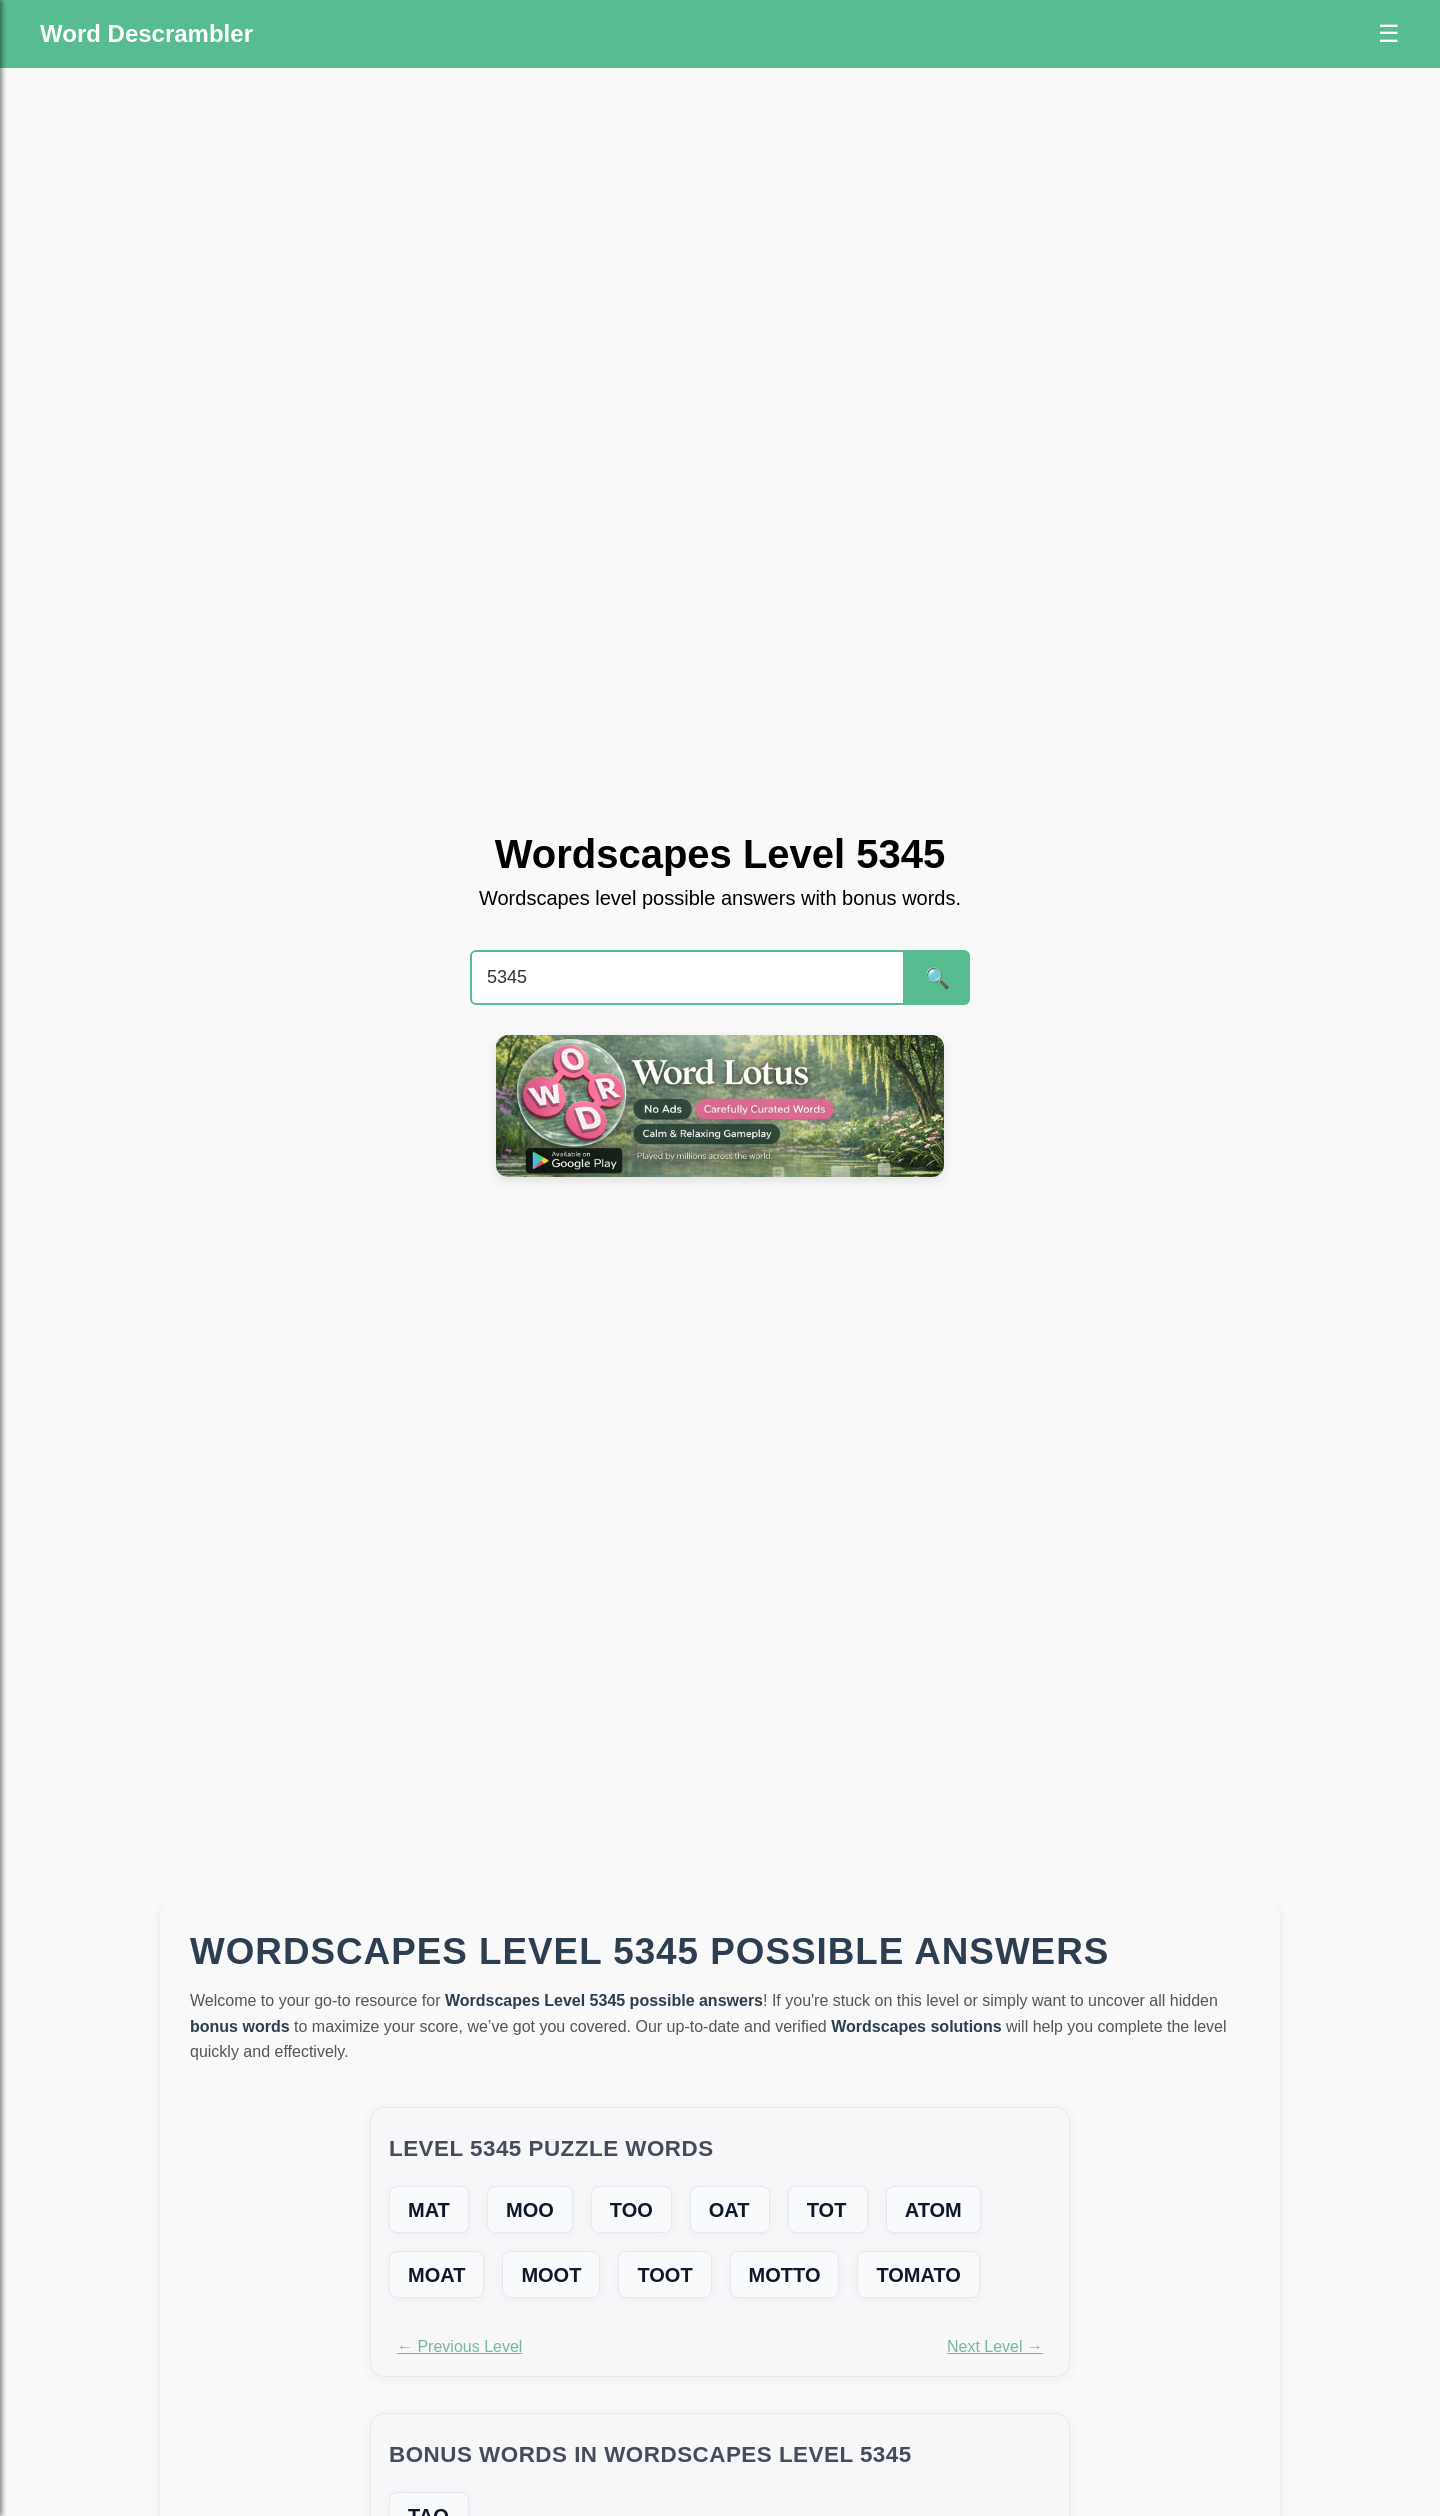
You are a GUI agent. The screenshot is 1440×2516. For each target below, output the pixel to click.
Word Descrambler (146, 33)
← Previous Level (459, 2346)
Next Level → (995, 2346)
